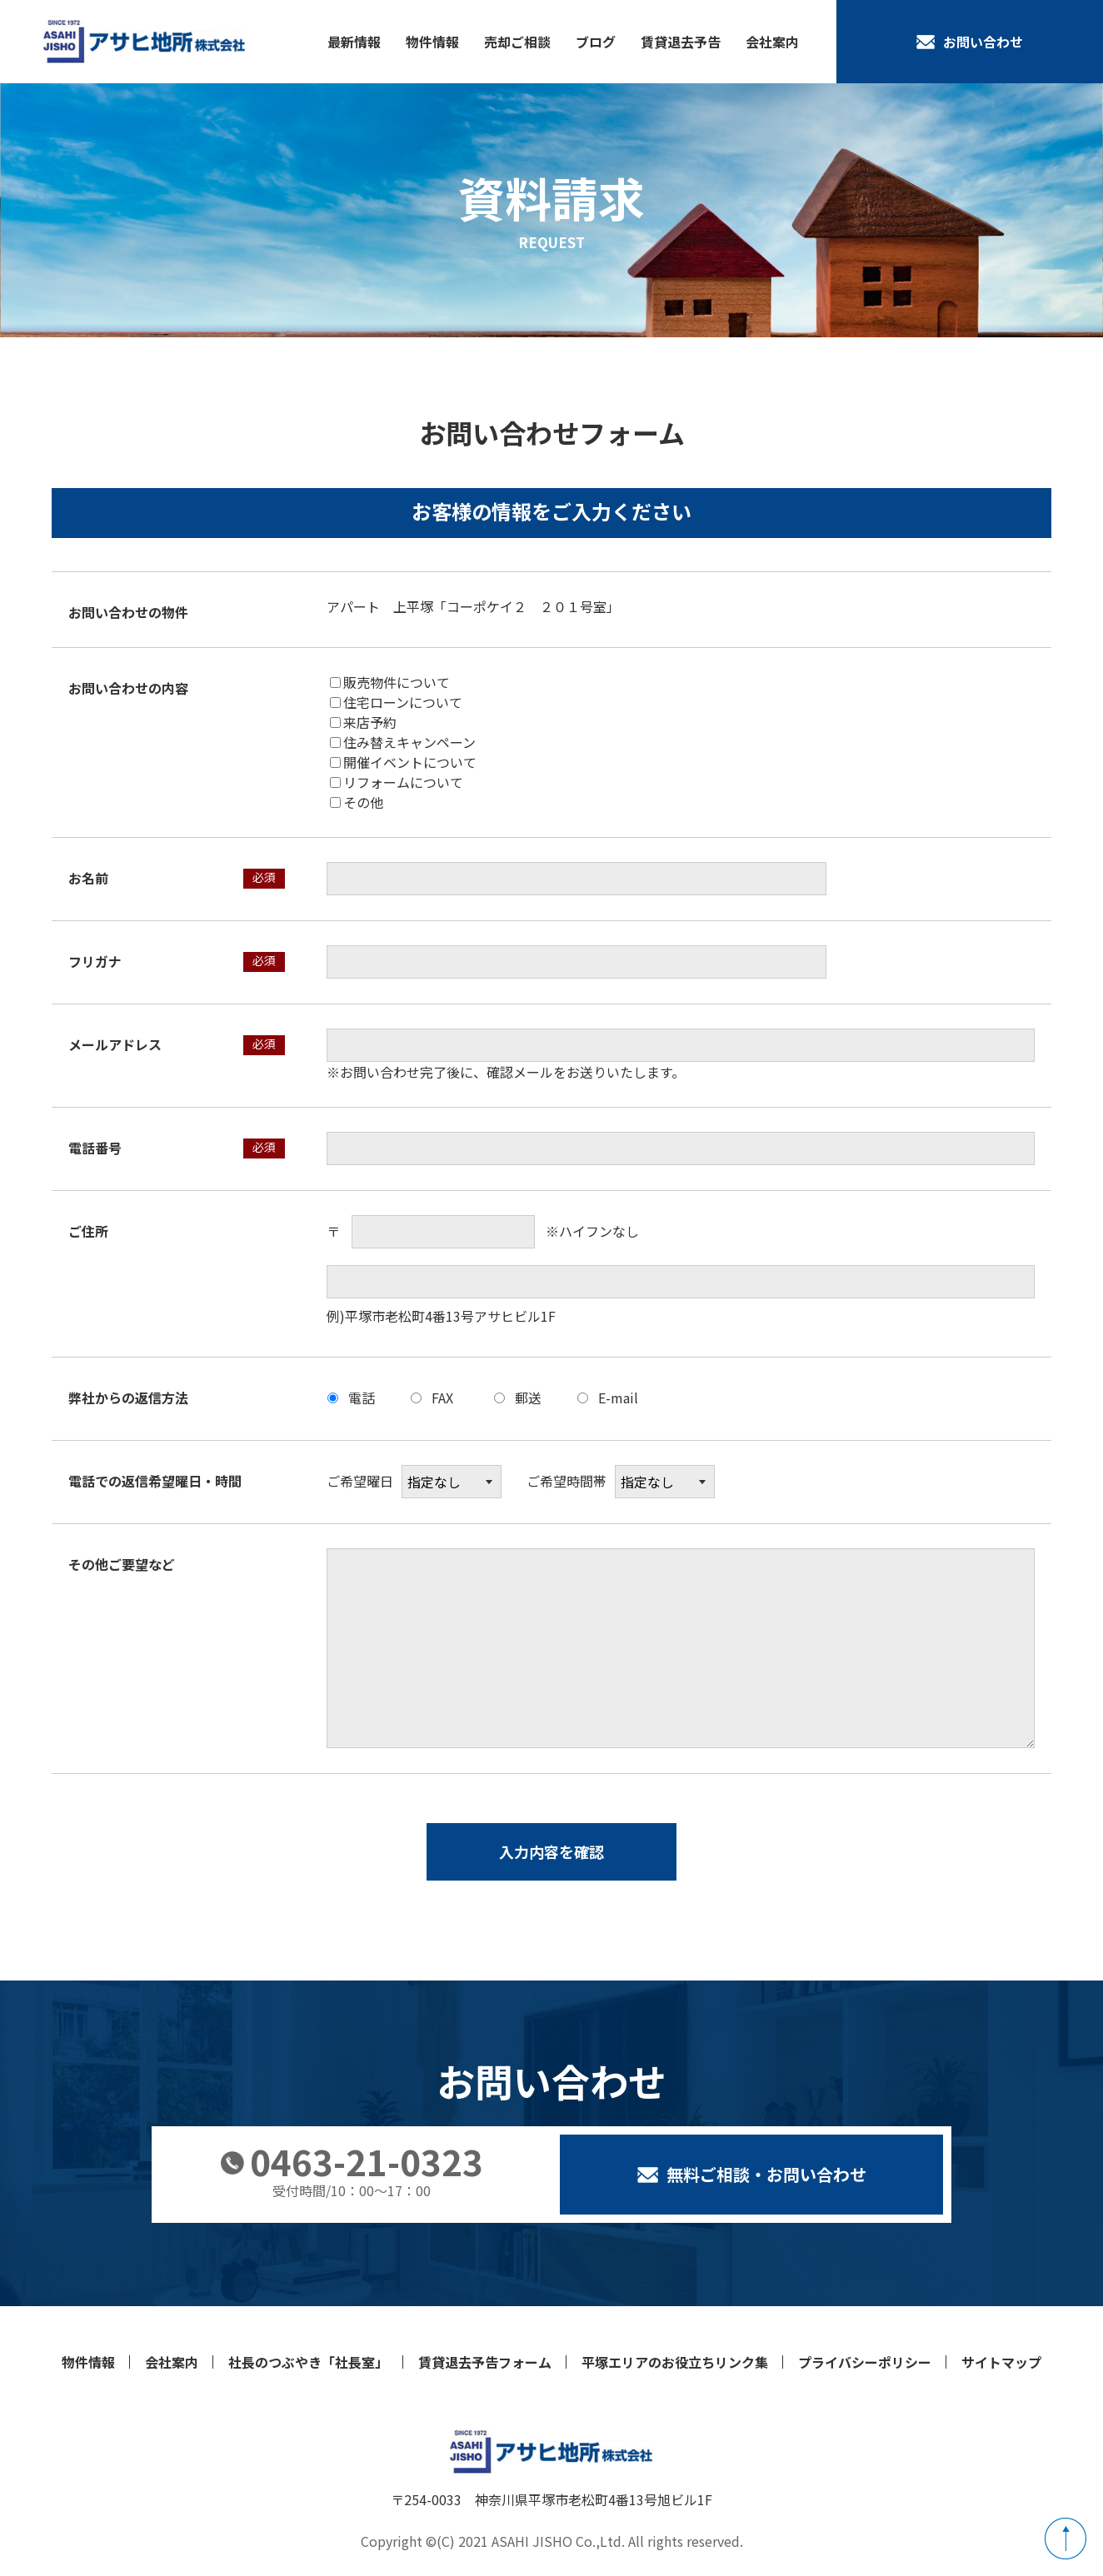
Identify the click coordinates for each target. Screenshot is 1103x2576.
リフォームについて (396, 782)
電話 (361, 1398)
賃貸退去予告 (681, 42)
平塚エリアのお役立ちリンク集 (674, 2362)
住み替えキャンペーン (403, 742)
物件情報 (432, 42)
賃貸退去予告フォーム (485, 2362)
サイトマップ (1001, 2362)
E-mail (618, 1398)
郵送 (528, 1398)
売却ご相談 (517, 42)
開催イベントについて (403, 762)
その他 (356, 802)
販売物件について (390, 682)
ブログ (596, 42)
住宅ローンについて (396, 702)
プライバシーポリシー (864, 2362)
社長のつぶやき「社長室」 (308, 2362)
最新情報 (354, 42)
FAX (442, 1398)
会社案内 (772, 42)
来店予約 (363, 722)
